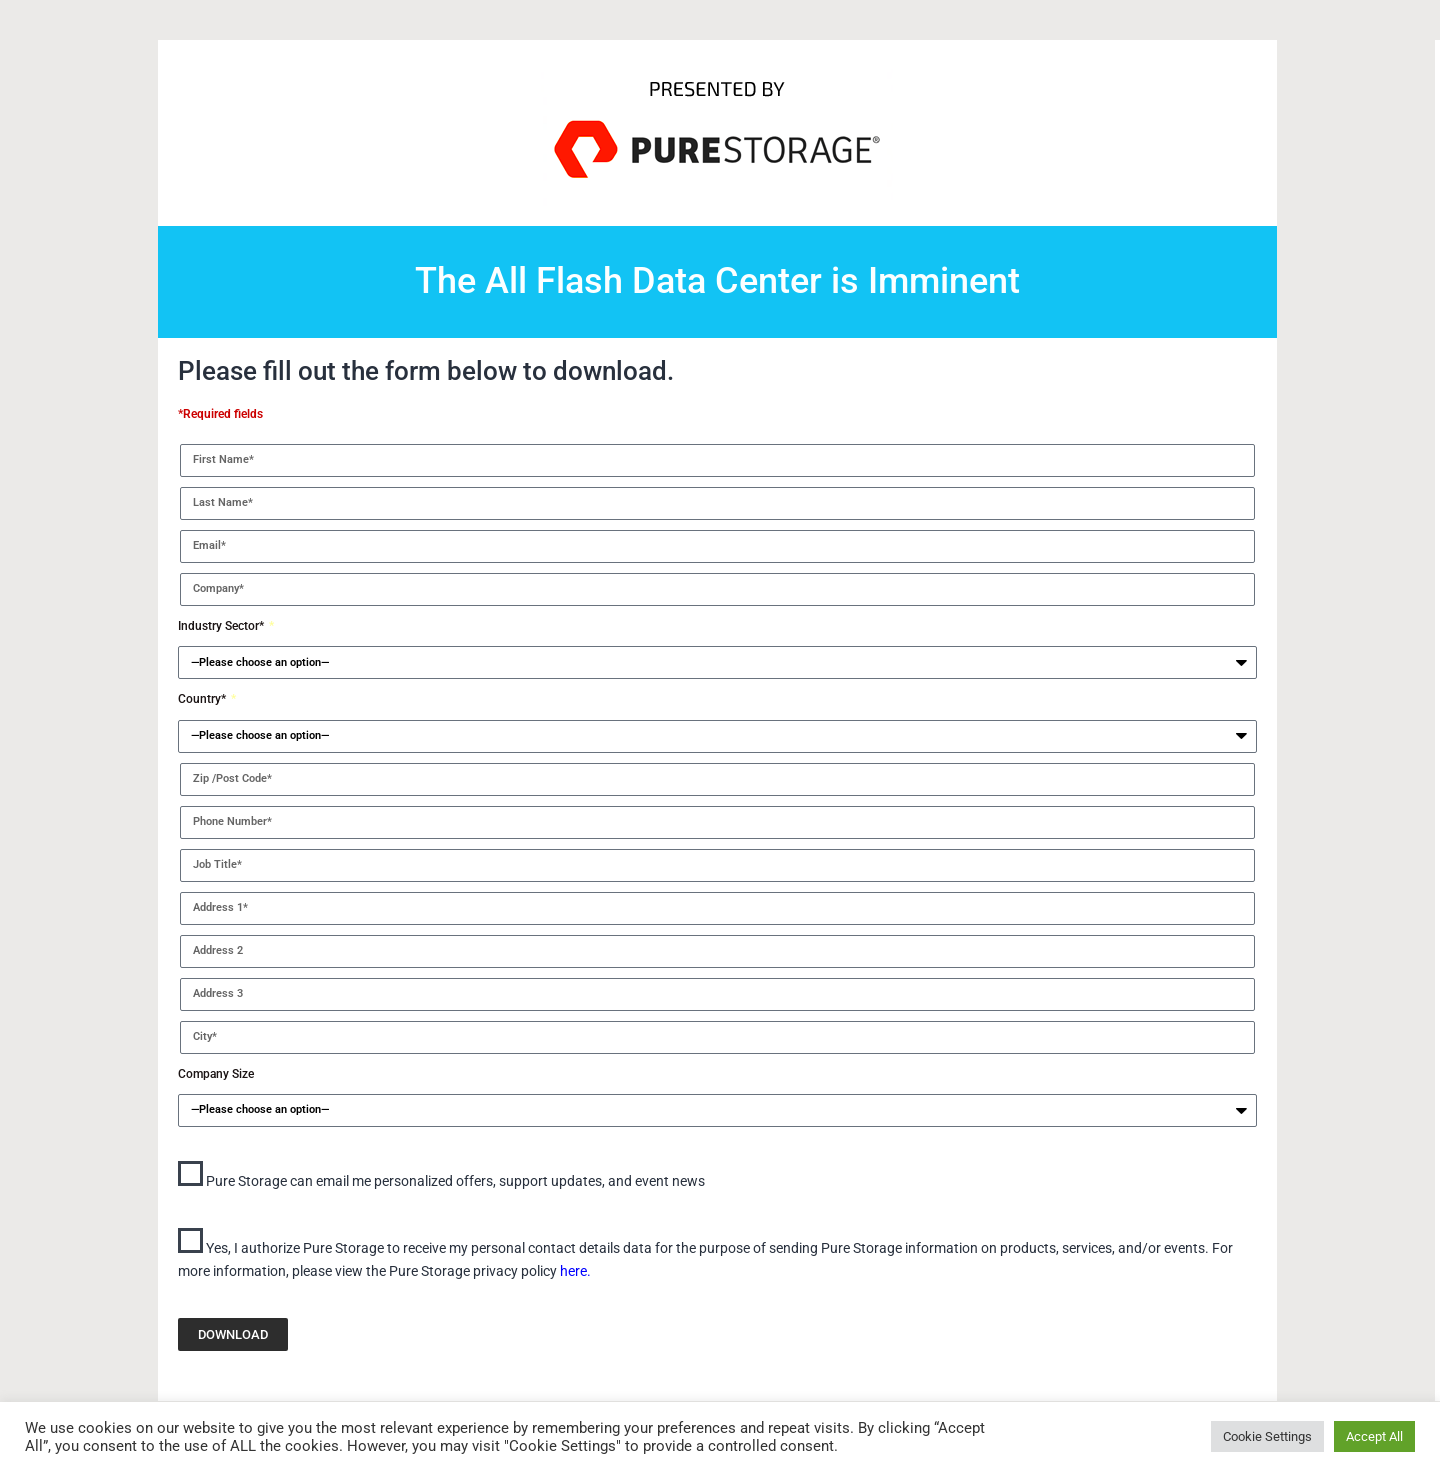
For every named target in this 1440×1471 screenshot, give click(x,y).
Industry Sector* (222, 626)
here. (575, 1271)
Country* (203, 699)
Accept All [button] (1374, 1436)
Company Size (216, 1074)
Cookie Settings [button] (1267, 1436)
